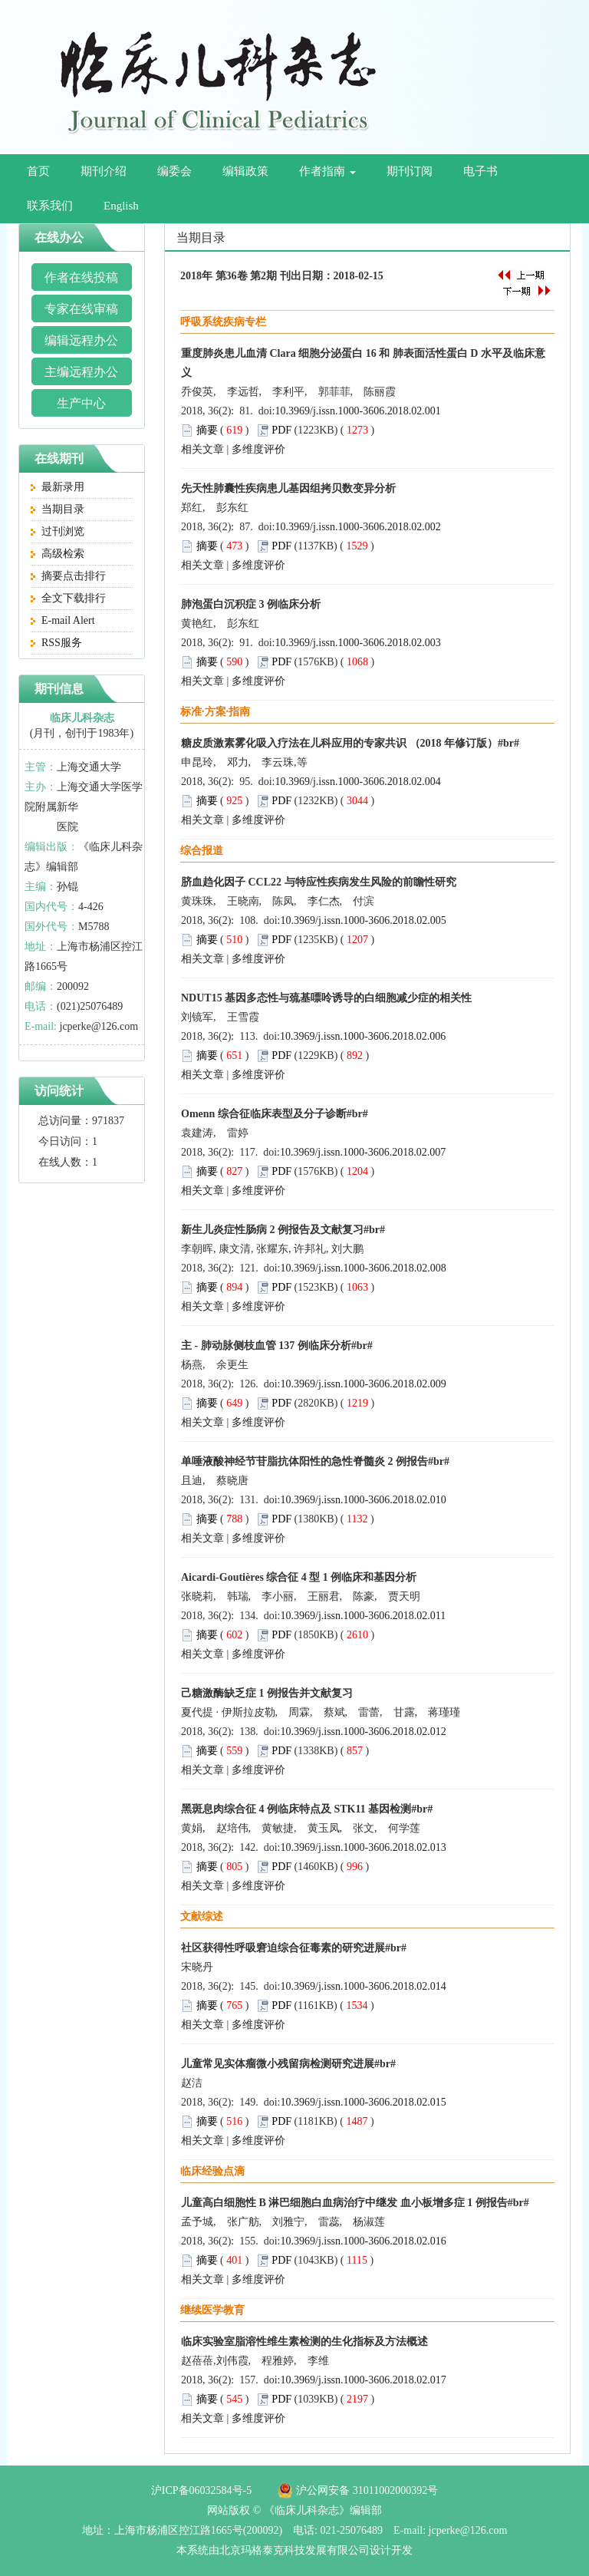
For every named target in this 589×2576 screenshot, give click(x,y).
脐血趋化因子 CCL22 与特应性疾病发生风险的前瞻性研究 (318, 882)
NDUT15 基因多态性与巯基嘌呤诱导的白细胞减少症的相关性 (326, 998)
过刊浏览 (57, 531)
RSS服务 (56, 642)
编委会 (174, 171)
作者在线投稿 (81, 277)
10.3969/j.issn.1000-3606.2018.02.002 (358, 527)
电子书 (480, 171)
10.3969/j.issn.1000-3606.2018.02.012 (363, 1731)
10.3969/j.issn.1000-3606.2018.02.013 (363, 1847)
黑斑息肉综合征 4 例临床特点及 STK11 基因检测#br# (307, 1809)
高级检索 (57, 553)
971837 (108, 1120)
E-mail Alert (63, 620)
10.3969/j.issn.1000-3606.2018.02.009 (363, 1384)
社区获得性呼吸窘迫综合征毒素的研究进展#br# (293, 1948)
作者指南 (327, 171)
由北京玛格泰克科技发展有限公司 (289, 2550)
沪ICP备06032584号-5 (201, 2490)
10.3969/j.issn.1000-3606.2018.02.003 (358, 642)
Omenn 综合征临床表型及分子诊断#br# (274, 1114)
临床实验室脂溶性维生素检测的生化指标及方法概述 (304, 2341)
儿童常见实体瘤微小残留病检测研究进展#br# (288, 2064)
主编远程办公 (81, 371)
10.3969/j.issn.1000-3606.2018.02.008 (363, 1268)
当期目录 (57, 509)
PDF (281, 430)
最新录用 (57, 487)
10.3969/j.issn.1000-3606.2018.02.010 (363, 1500)
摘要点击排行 (68, 576)
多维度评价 (258, 449)
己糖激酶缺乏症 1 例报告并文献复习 (267, 1693)
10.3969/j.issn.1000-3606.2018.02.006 (363, 1036)
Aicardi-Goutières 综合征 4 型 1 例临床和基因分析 (298, 1577)
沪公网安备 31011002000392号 (367, 2490)
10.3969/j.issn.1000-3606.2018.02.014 (363, 1986)
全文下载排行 (68, 598)
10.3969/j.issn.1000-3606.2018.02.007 (363, 1152)
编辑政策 (245, 171)
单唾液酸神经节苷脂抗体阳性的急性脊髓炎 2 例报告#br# (315, 1461)
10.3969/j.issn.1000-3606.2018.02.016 (363, 2241)
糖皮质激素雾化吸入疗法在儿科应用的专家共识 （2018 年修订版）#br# (350, 743)
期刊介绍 (104, 171)
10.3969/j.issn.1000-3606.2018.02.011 (363, 1615)
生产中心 (81, 403)
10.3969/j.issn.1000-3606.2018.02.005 (363, 920)
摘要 (207, 430)
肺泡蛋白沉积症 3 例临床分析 (251, 604)
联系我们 (50, 206)
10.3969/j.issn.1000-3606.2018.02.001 (358, 411)
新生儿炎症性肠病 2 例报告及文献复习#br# (283, 1229)
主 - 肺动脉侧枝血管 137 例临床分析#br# (277, 1345)
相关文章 (202, 449)
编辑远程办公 (81, 340)
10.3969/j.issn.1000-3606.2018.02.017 (363, 2380)
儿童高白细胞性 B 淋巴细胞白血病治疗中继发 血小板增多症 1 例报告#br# (355, 2202)
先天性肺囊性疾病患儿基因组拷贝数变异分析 (288, 488)
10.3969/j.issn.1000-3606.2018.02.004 (358, 781)
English (121, 206)
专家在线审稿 (81, 308)
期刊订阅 (410, 171)
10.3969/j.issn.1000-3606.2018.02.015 (363, 2102)
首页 (38, 171)
